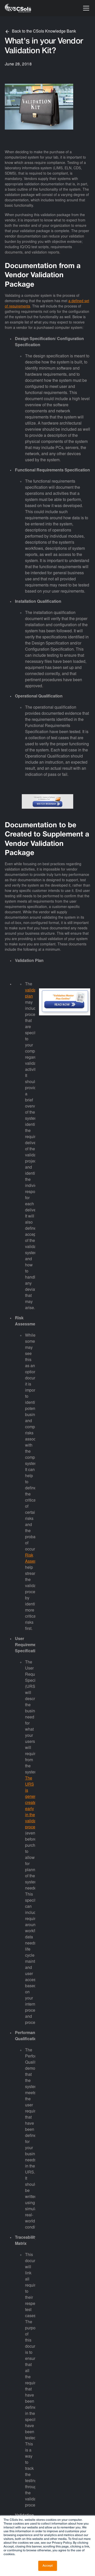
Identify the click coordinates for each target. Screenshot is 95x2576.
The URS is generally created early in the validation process (34, 1802)
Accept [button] (48, 2565)
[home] (18, 8)
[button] (85, 8)
